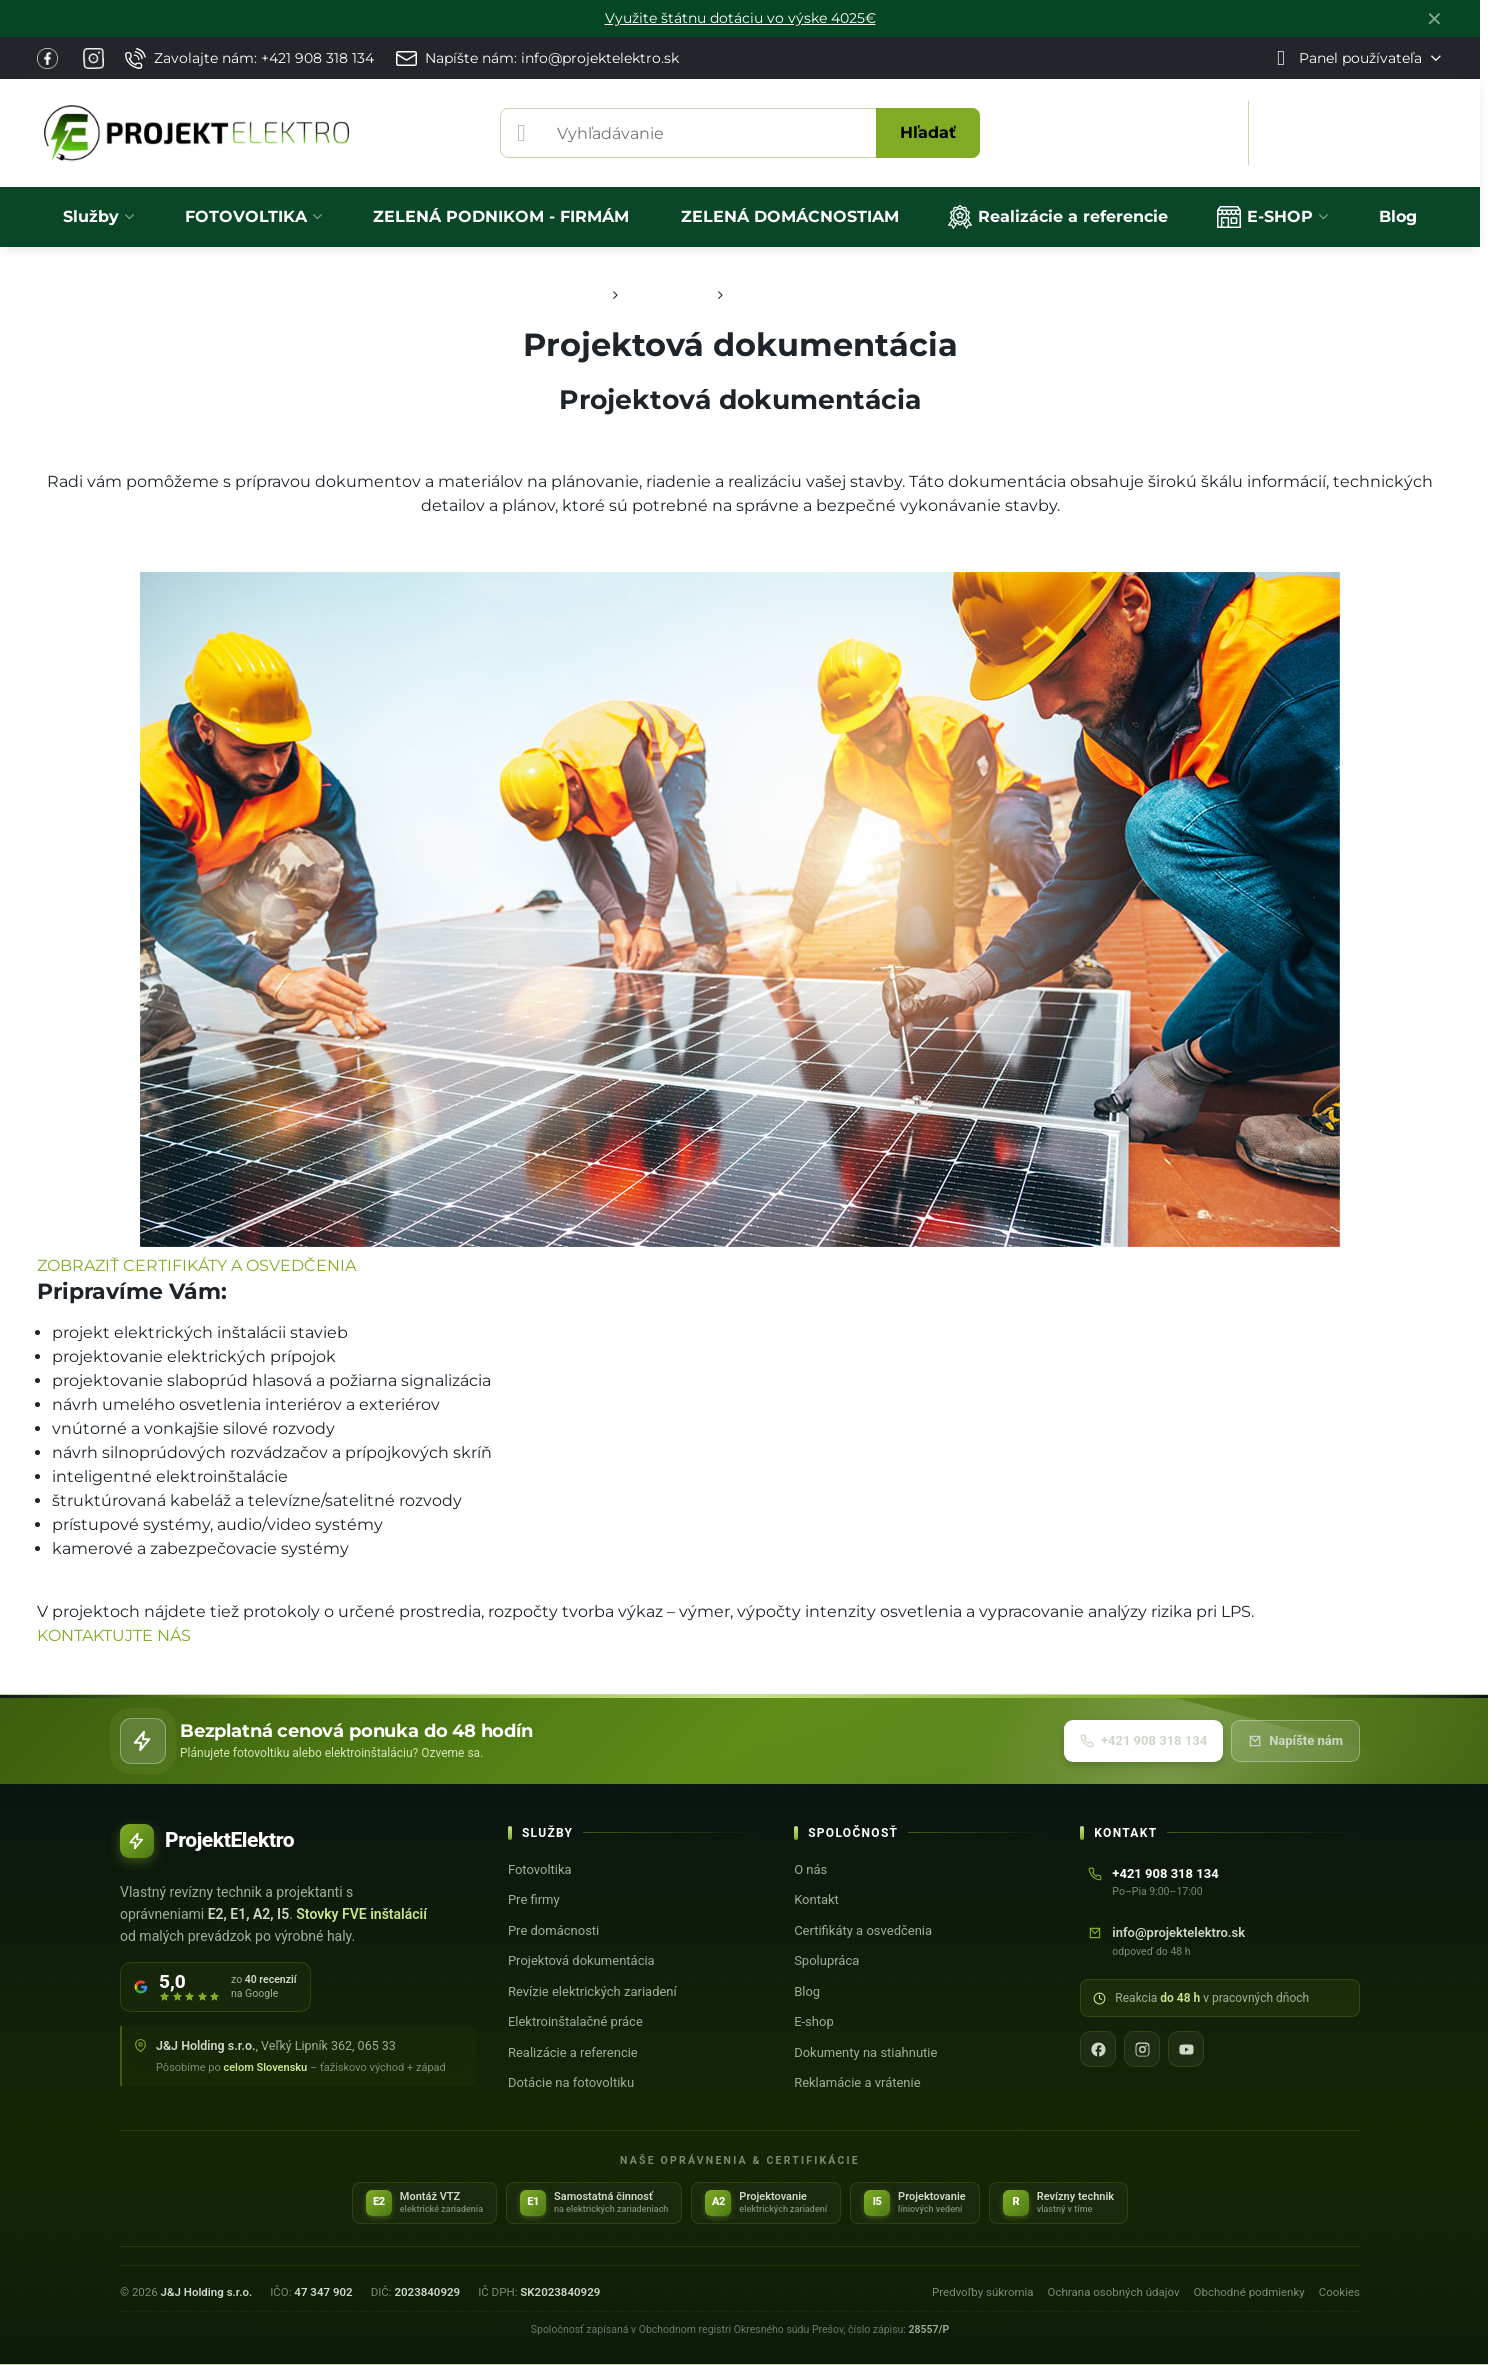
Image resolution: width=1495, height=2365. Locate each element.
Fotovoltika (540, 1869)
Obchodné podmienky (1249, 2292)
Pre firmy (534, 1899)
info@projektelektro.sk (1178, 1932)
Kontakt (816, 1899)
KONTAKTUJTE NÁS (114, 1635)
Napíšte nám (1295, 1740)
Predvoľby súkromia (983, 2292)
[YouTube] (1186, 2049)
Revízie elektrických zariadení (592, 1991)
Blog (807, 1991)
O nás (810, 1869)
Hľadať (928, 132)
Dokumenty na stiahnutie (865, 2052)
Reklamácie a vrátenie (857, 2082)
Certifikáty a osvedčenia (863, 1930)
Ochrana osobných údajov (1114, 2292)
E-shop (814, 2021)
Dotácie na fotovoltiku (571, 2082)
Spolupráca (826, 1960)
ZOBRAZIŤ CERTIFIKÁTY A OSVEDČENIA (198, 1265)
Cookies (1339, 2292)
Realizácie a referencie (573, 2052)
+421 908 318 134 (1143, 1740)
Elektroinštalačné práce (575, 2021)
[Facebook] (1098, 2049)
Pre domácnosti (553, 1930)
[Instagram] (1142, 2049)
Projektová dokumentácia (581, 1960)
